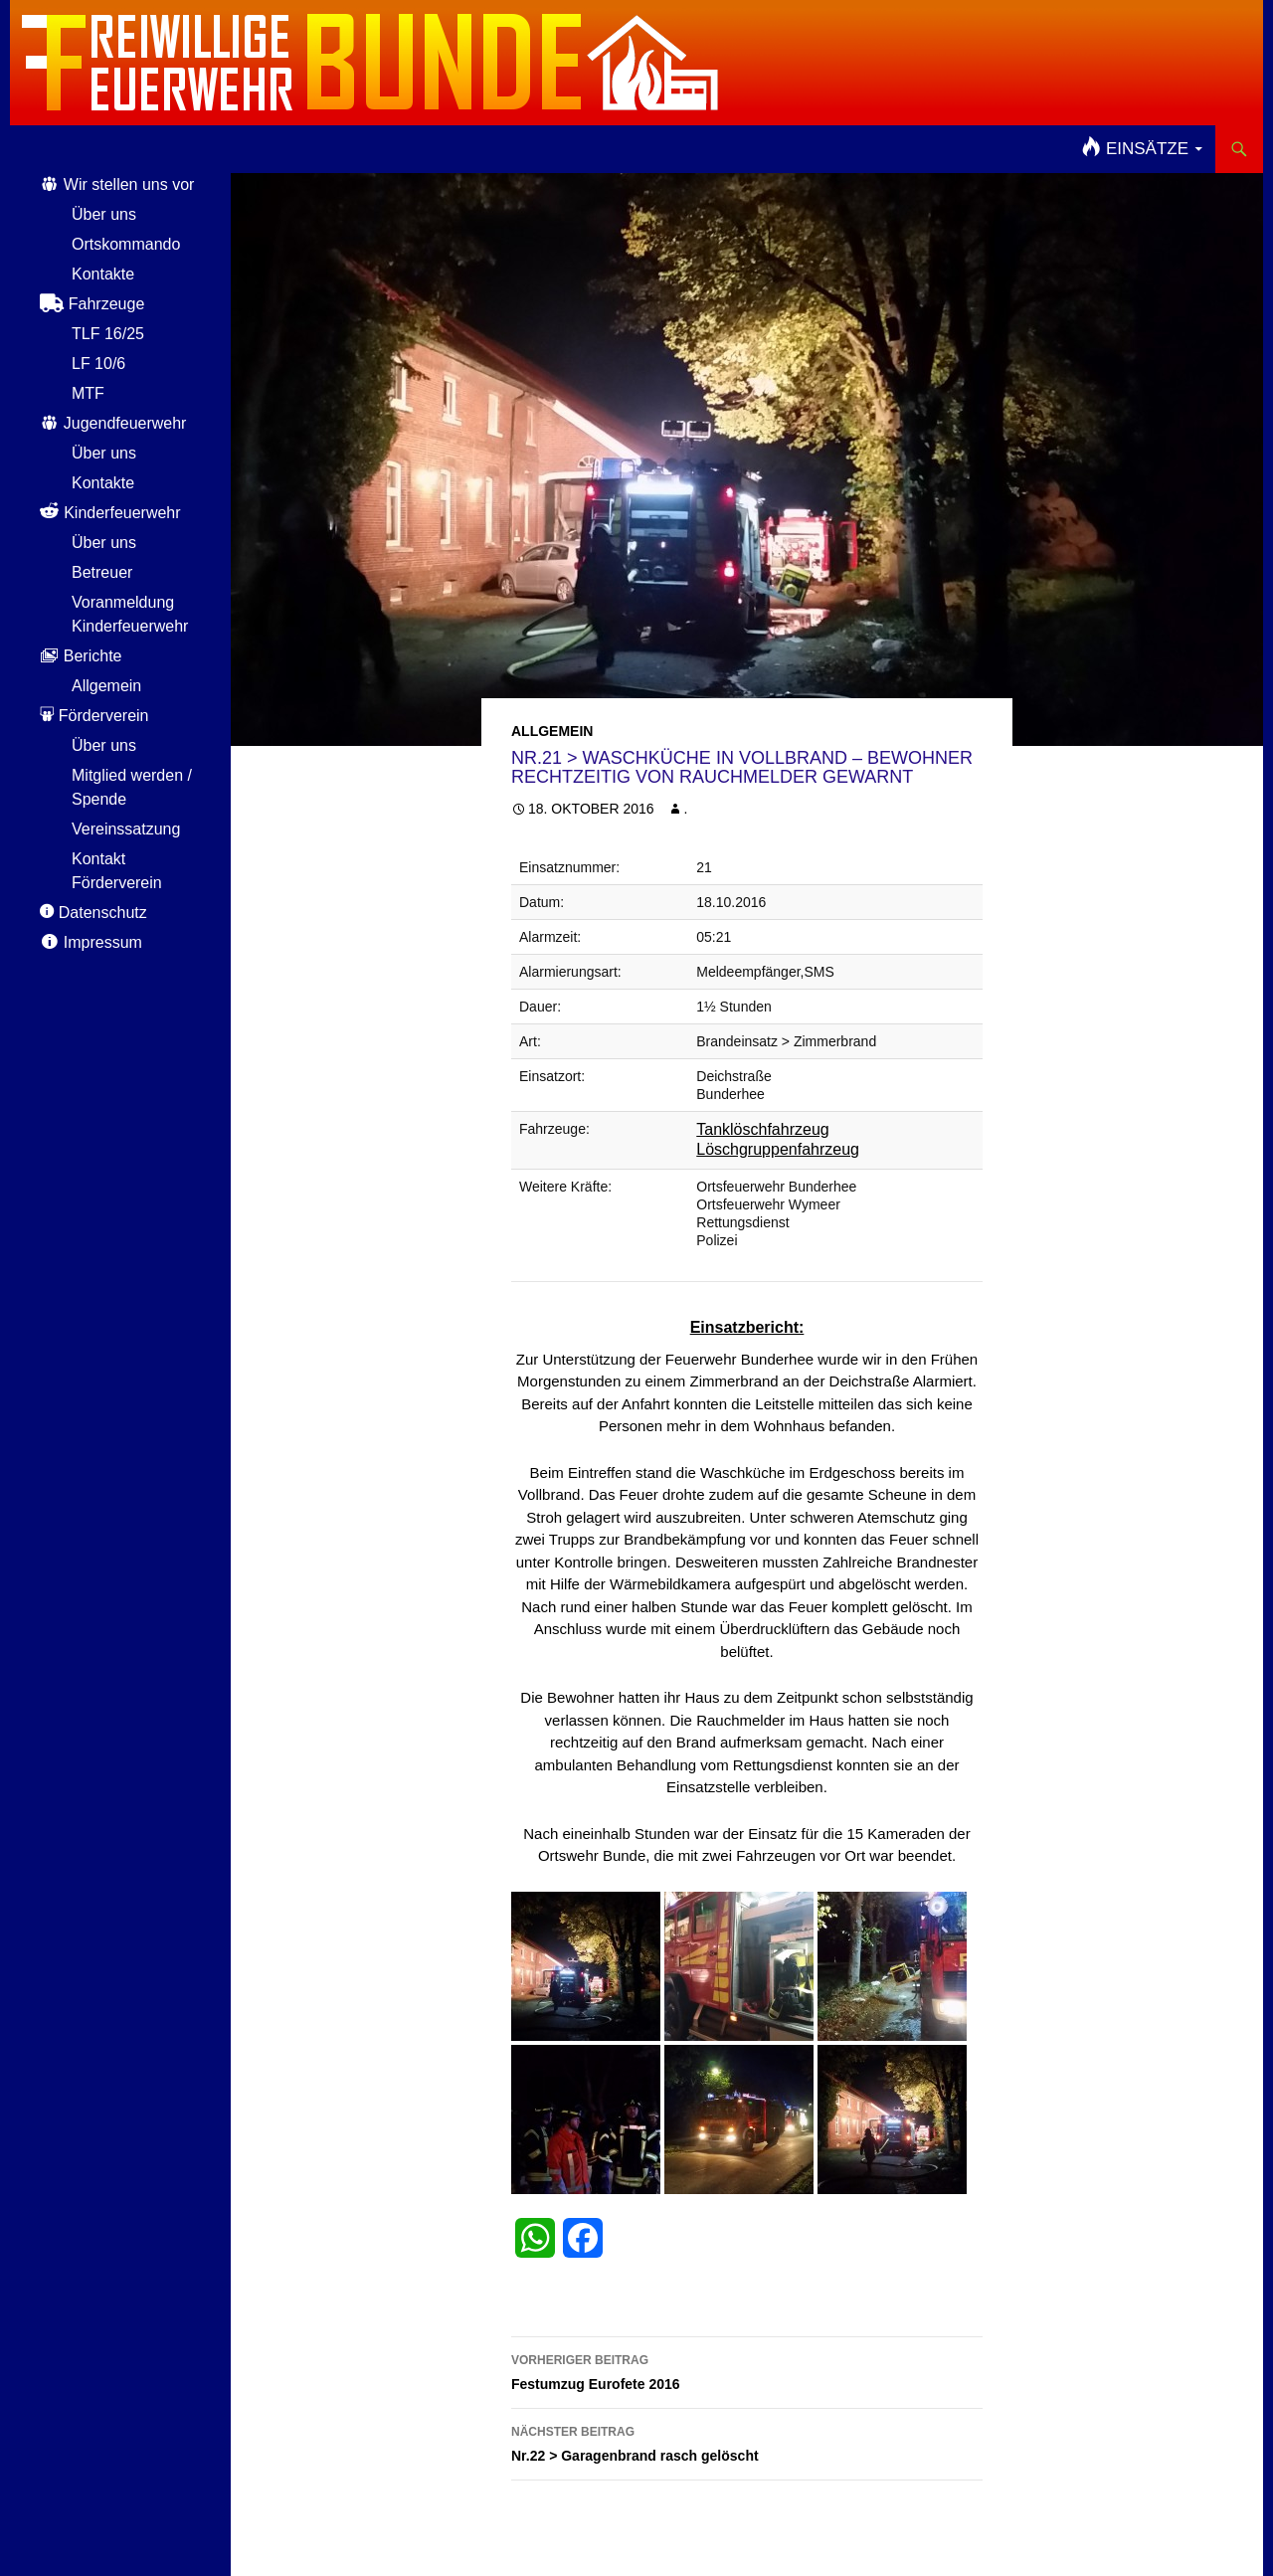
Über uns (104, 214)
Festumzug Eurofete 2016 (747, 2370)
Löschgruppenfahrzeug (777, 1149)
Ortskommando (126, 244)
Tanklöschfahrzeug (762, 1129)
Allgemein (552, 731)
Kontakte (103, 274)
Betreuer (102, 572)
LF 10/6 (98, 363)
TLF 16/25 (108, 333)
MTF (88, 393)
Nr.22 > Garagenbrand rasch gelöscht (747, 2442)
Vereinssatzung (126, 829)
